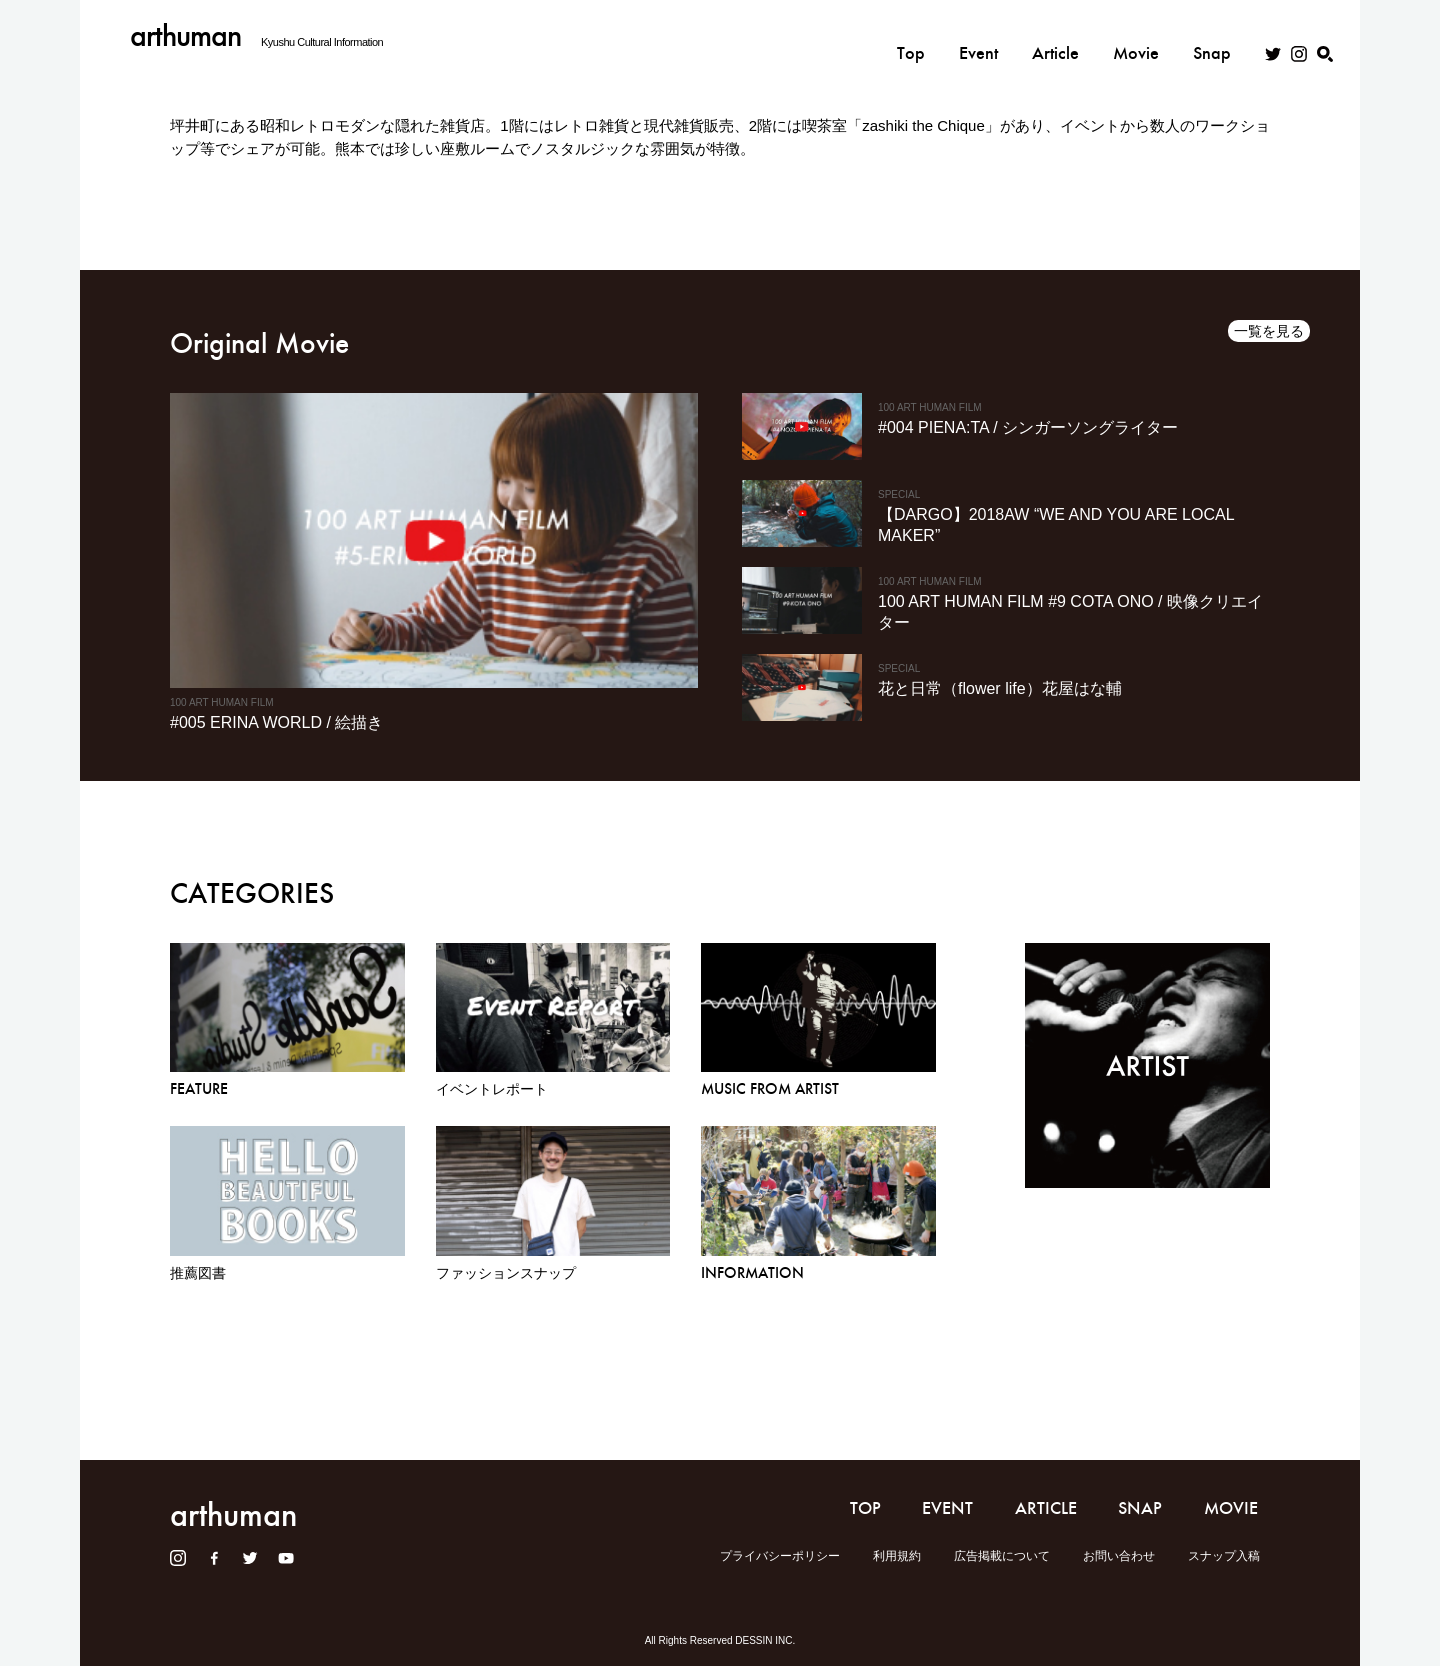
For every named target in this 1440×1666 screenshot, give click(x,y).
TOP (865, 1508)
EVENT (947, 1508)
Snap (1212, 37)
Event (978, 37)
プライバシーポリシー (780, 1556)
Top (911, 37)
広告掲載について (1002, 1556)
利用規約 (897, 1556)
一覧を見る (1269, 331)
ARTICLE (1046, 1508)
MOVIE (1231, 1508)
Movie (1136, 37)
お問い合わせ (1119, 1556)
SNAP (1140, 1508)
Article (1055, 37)
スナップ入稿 (1224, 1556)
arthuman (185, 35)
